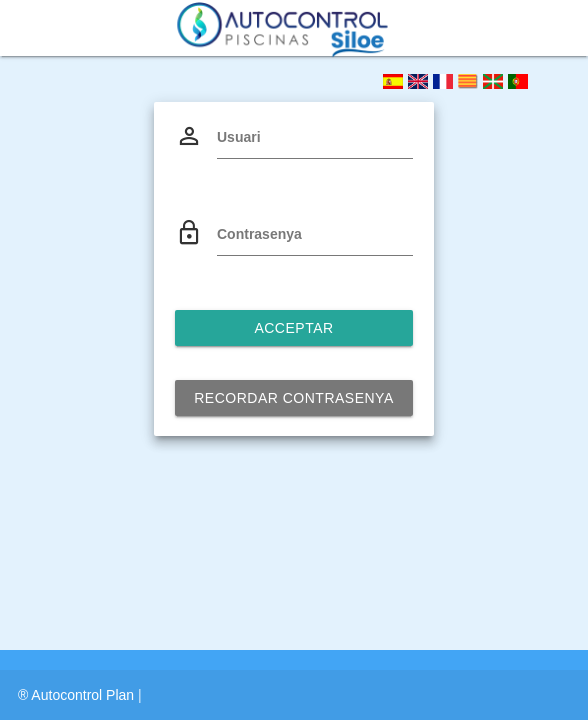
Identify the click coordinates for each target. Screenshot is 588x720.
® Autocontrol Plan (78, 695)
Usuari (239, 137)
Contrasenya (259, 234)
